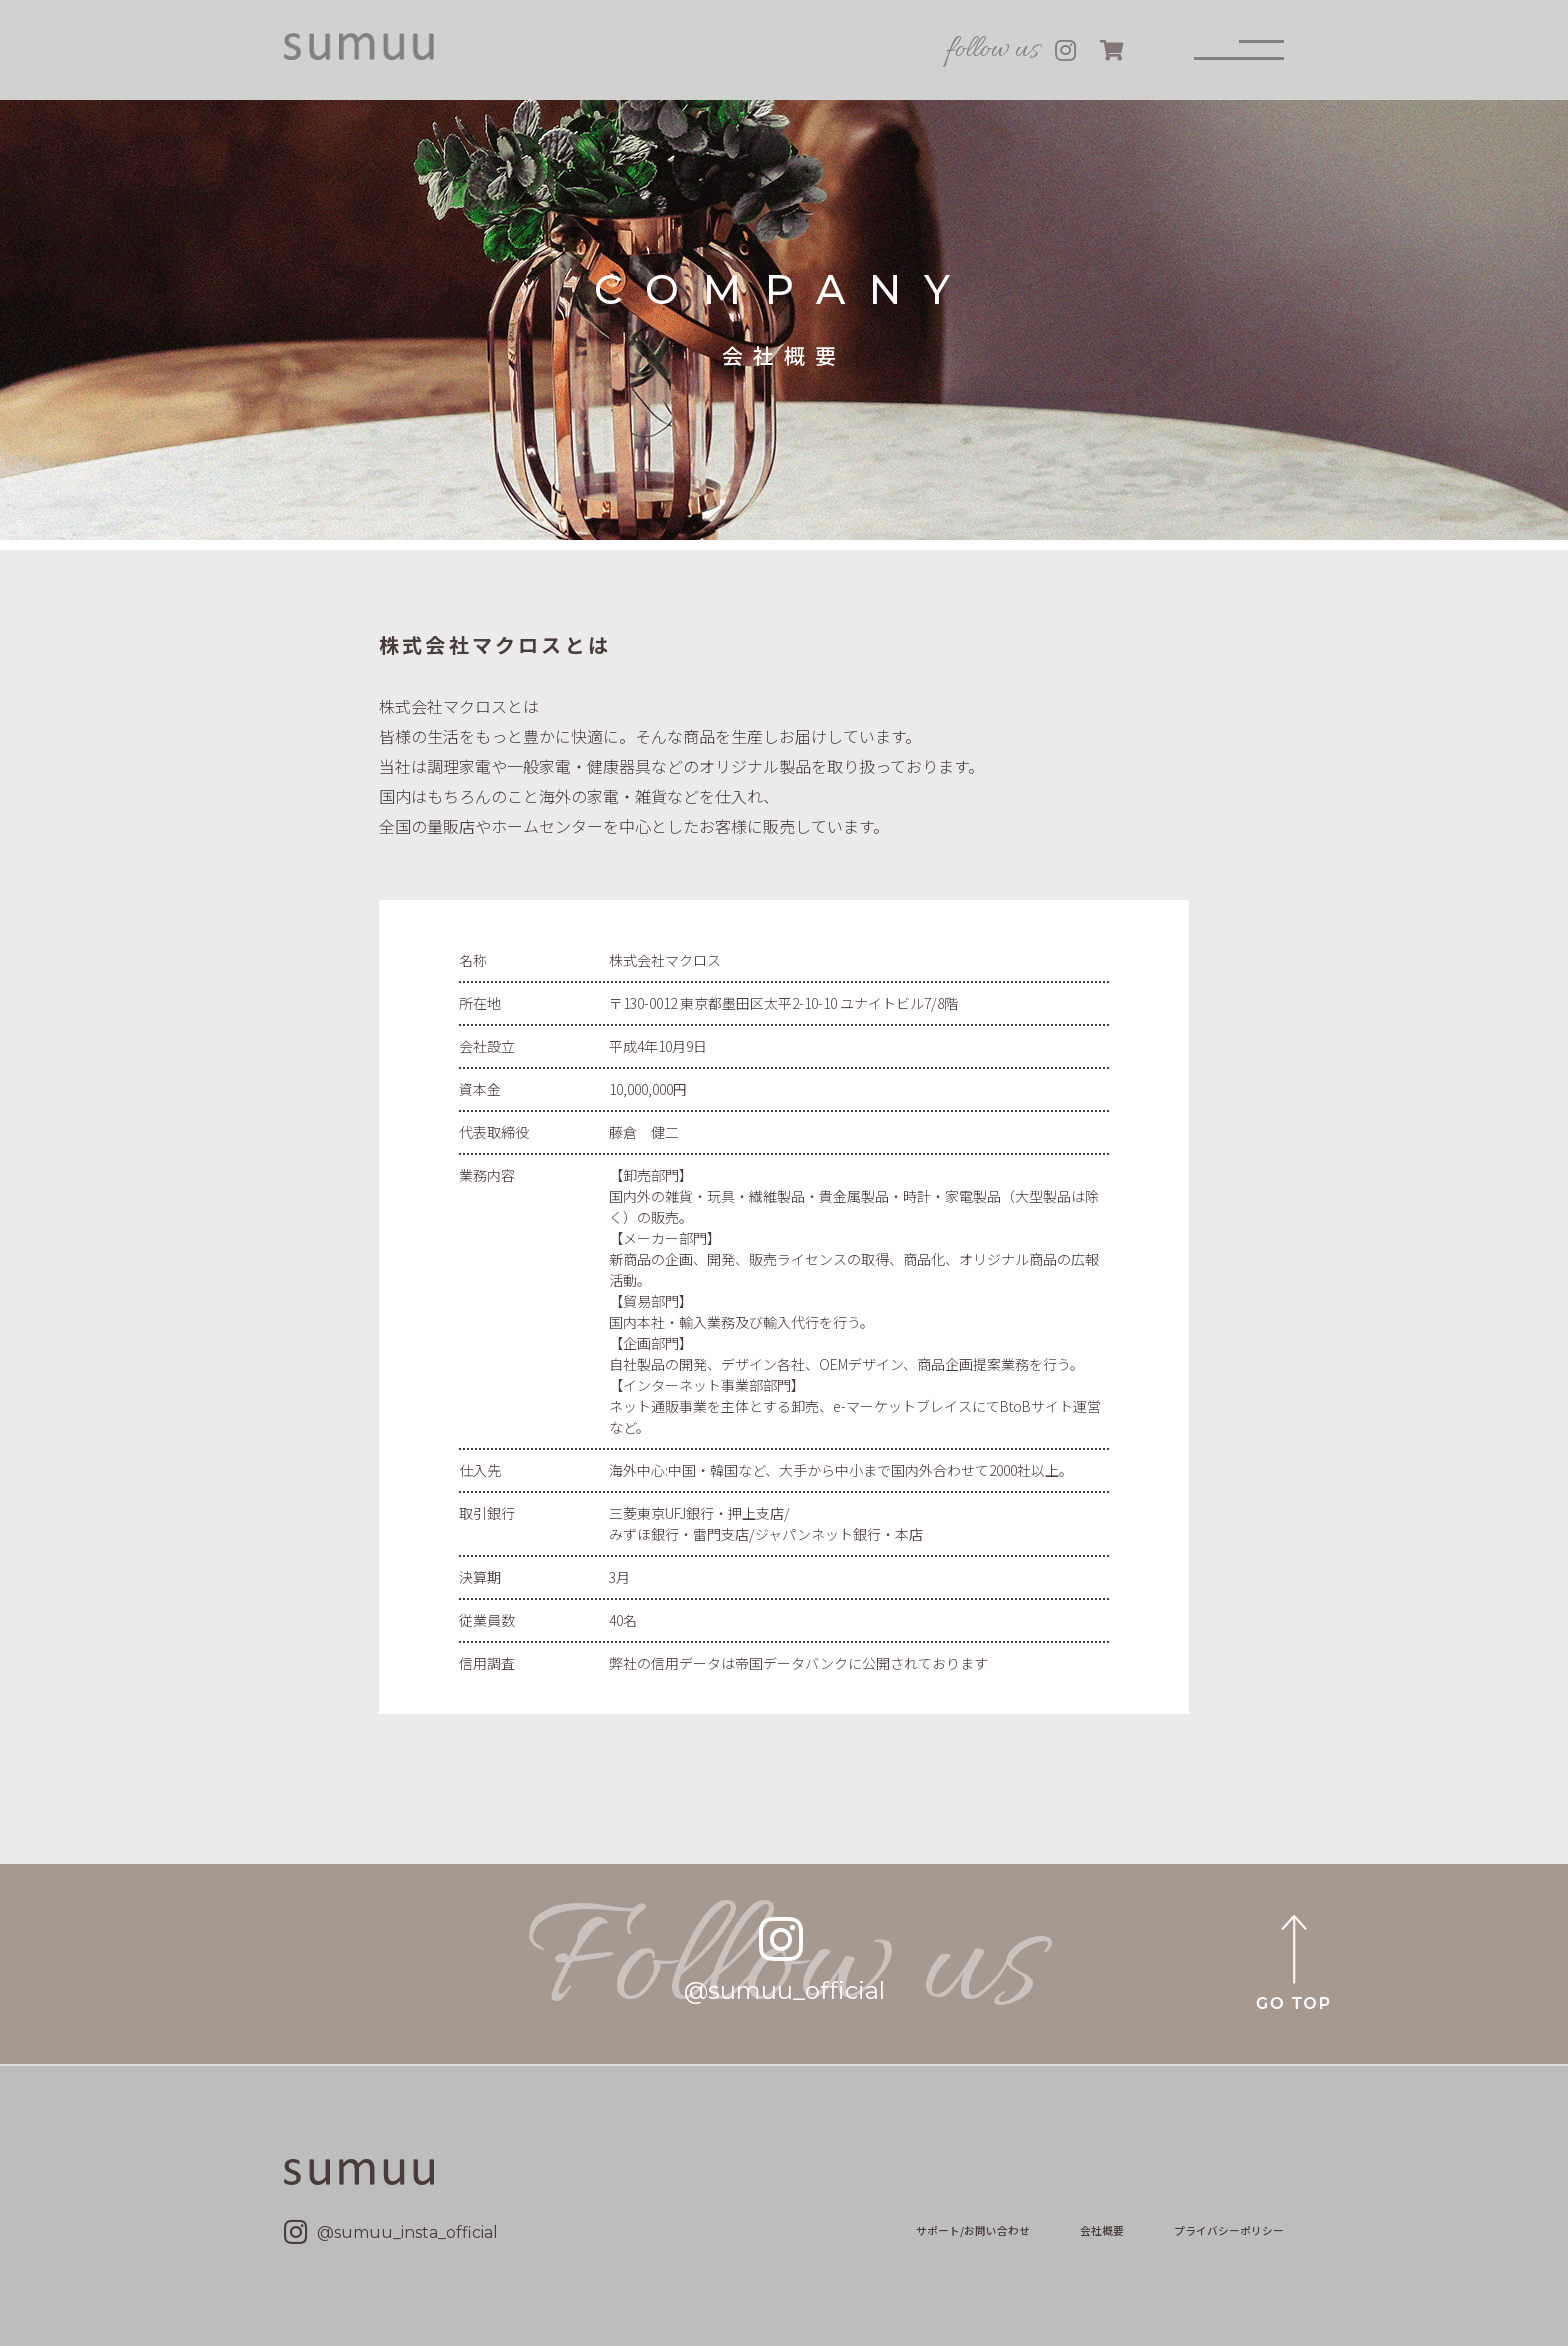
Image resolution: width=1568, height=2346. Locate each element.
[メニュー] (1239, 50)
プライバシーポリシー (1229, 2230)
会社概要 (1102, 2230)
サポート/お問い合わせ (973, 2230)
